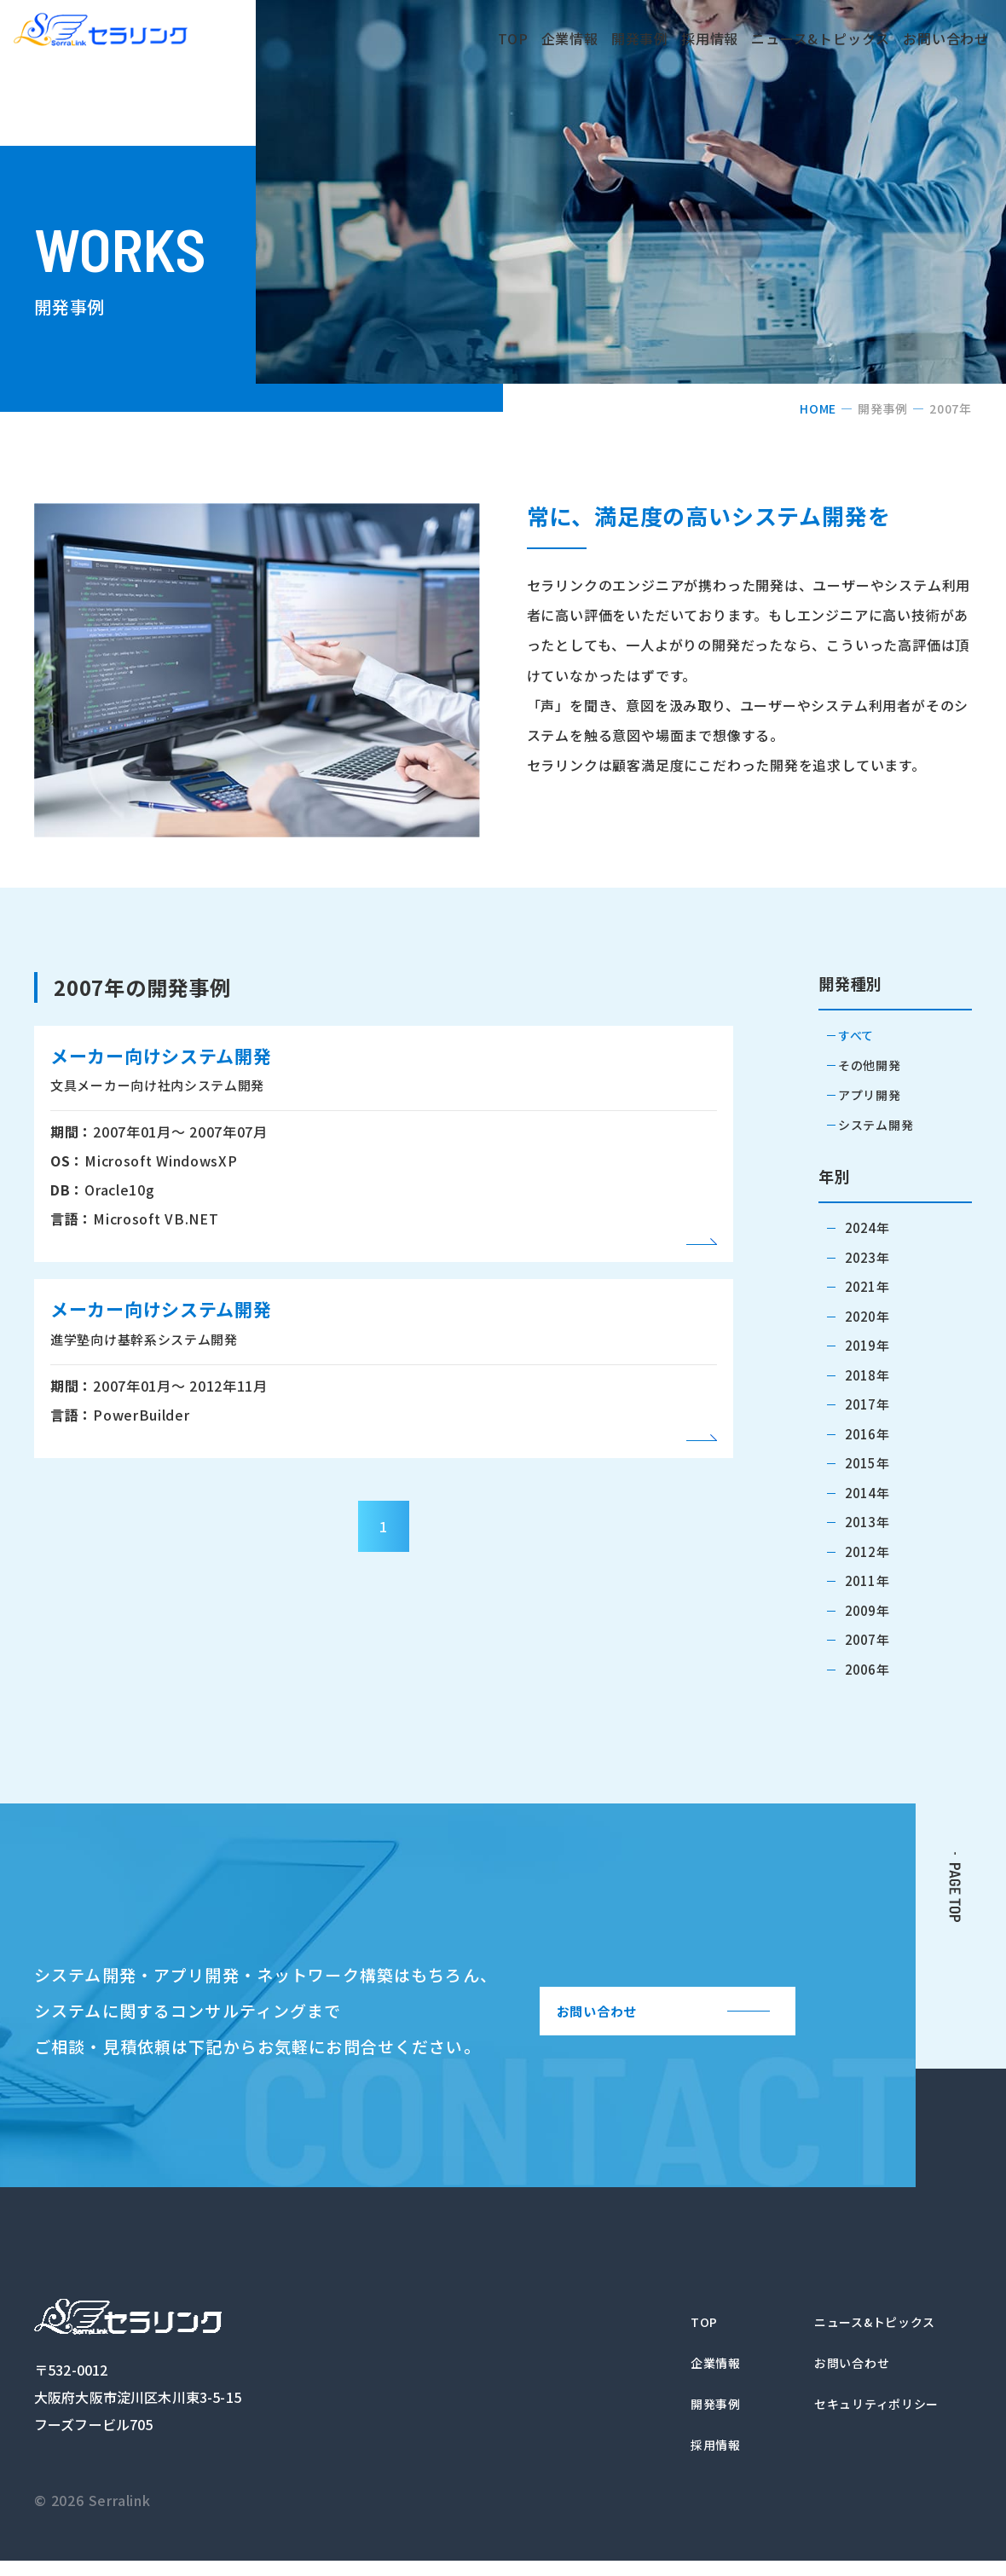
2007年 (867, 1638)
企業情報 (507, 38)
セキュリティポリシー (868, 2414)
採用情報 (657, 38)
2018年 (867, 1374)
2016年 (867, 1433)
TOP (443, 38)
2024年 (867, 1227)
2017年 (867, 1403)
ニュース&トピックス (768, 38)
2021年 (867, 1285)
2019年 (867, 1344)
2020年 (867, 1315)
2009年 (867, 1609)
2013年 (867, 1521)
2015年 (867, 1462)
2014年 (867, 1492)
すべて (864, 1036)
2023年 (867, 1256)
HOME (818, 408)
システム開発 (883, 1124)
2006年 (867, 1668)
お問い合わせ (925, 38)
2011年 (867, 1580)
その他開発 (877, 1065)
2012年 (867, 1551)
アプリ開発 (877, 1094)
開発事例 (582, 38)
